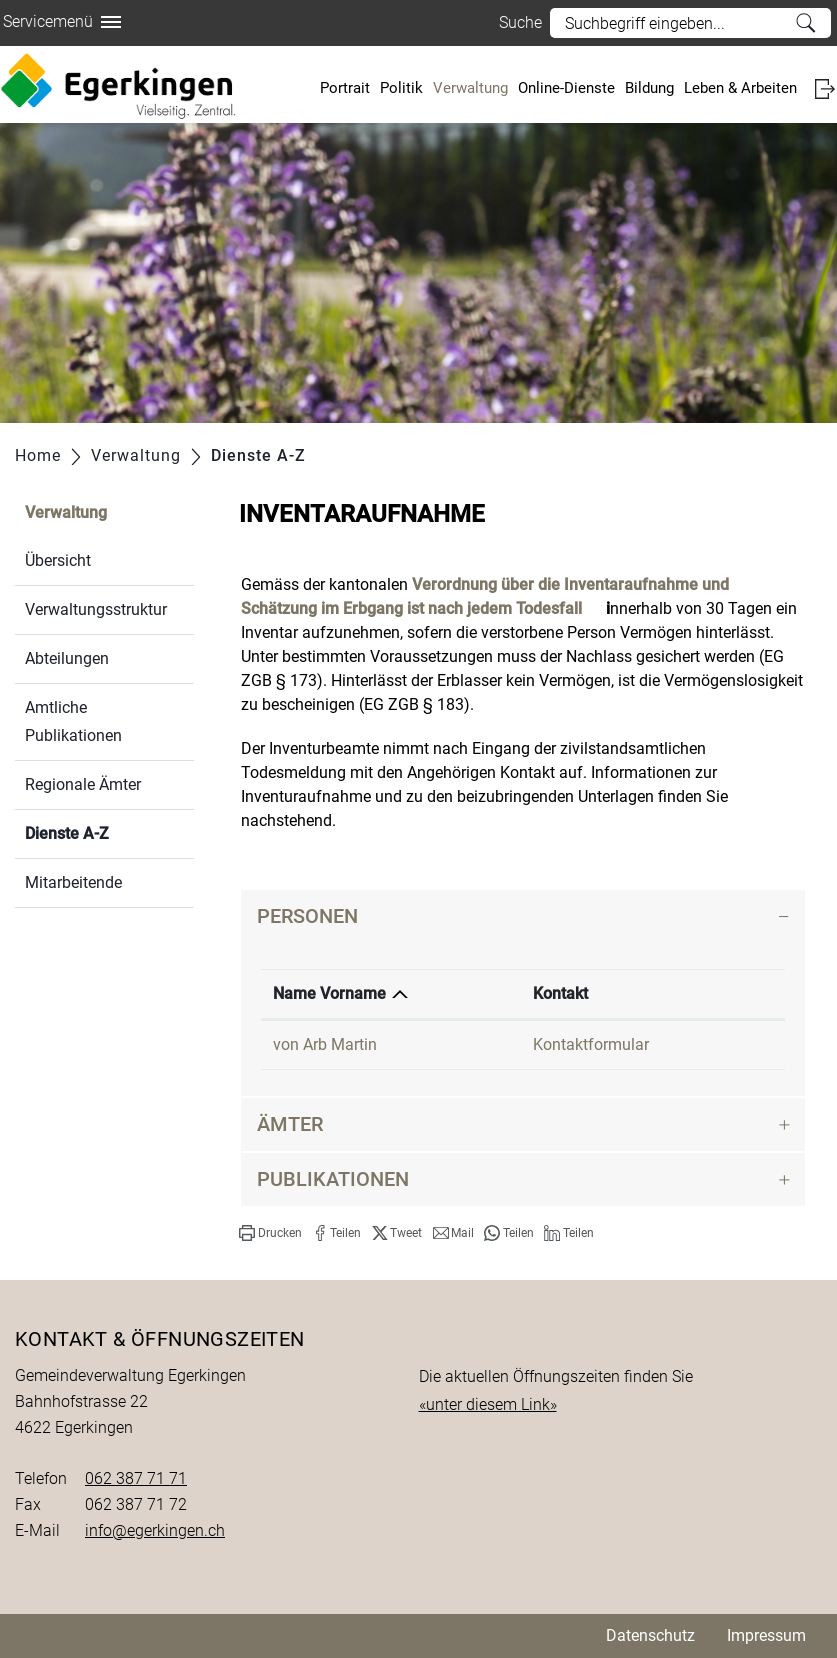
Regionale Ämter (83, 784)
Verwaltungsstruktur (96, 609)
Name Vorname (329, 993)
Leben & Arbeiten (740, 88)
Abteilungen (67, 658)
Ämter (290, 1124)
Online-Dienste (566, 88)
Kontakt (560, 993)
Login (824, 88)
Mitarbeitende (73, 882)
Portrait (345, 88)
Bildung (649, 88)
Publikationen (333, 1179)
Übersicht (58, 560)
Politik (401, 88)
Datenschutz (650, 1635)
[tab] (523, 916)
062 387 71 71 (136, 1478)
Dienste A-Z (109, 831)
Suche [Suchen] (805, 23)
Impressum (766, 1635)
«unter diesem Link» (488, 1404)
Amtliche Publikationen (73, 721)
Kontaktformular (591, 1044)
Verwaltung (470, 88)
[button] (270, 1233)
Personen (307, 916)
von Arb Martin (325, 1044)
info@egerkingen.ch (155, 1530)
